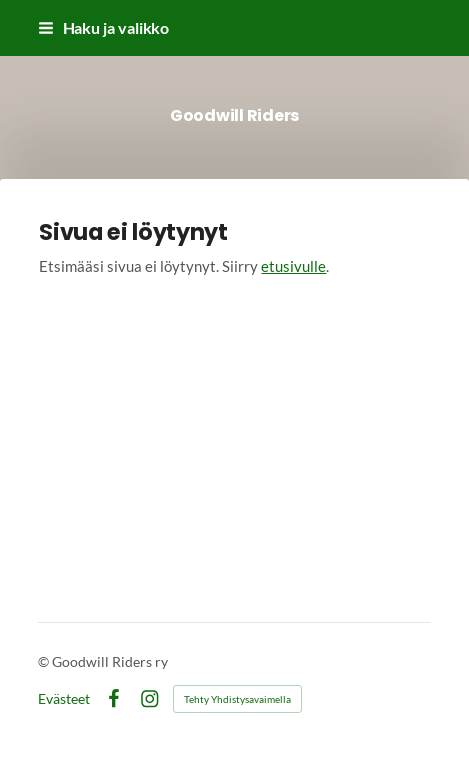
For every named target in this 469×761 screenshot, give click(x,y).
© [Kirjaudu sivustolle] (45, 661)
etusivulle (293, 266)
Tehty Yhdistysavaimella (237, 699)
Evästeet (64, 699)
